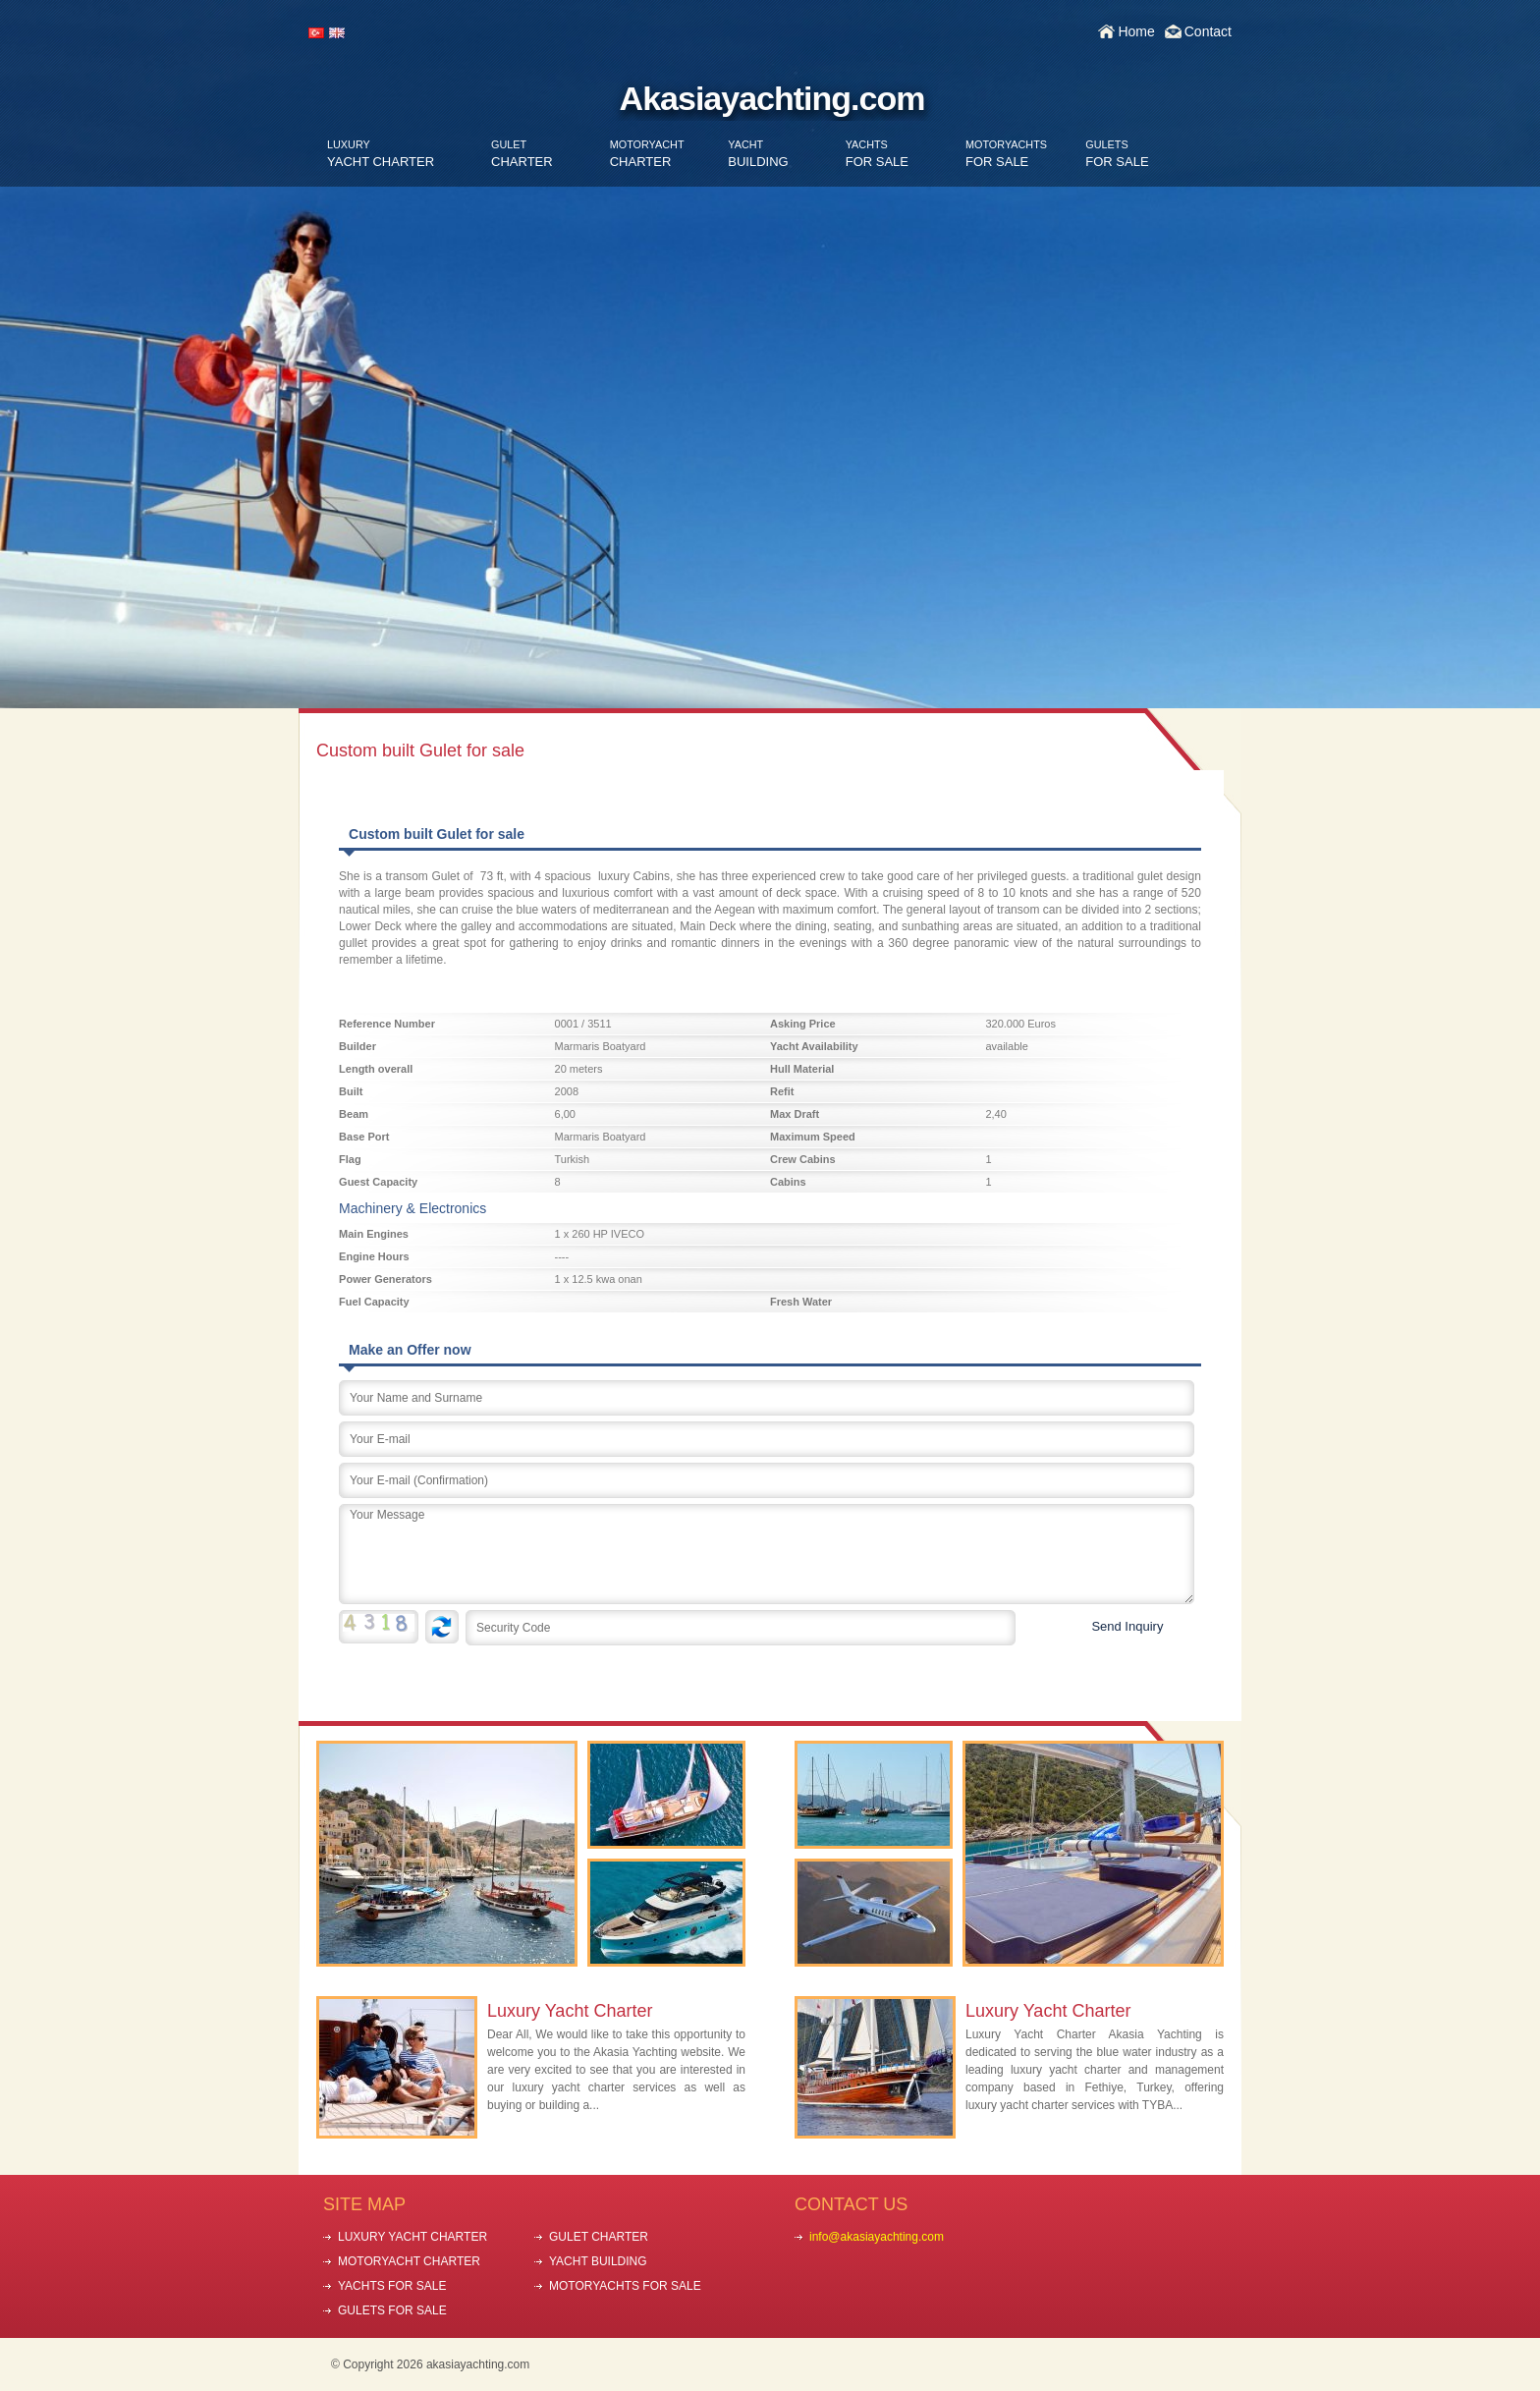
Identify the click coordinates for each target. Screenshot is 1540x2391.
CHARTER (522, 154)
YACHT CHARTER (380, 154)
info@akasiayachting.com (876, 2237)
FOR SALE (877, 154)
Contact (1208, 31)
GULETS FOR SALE (392, 2310)
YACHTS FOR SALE (392, 2286)
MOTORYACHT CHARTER (409, 2261)
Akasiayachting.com (772, 98)
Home (1136, 31)
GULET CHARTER (598, 2237)
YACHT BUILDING (598, 2261)
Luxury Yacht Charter (569, 2011)
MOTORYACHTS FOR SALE (625, 2286)
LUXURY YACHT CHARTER (412, 2237)
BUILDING (758, 154)
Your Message (766, 1554)
